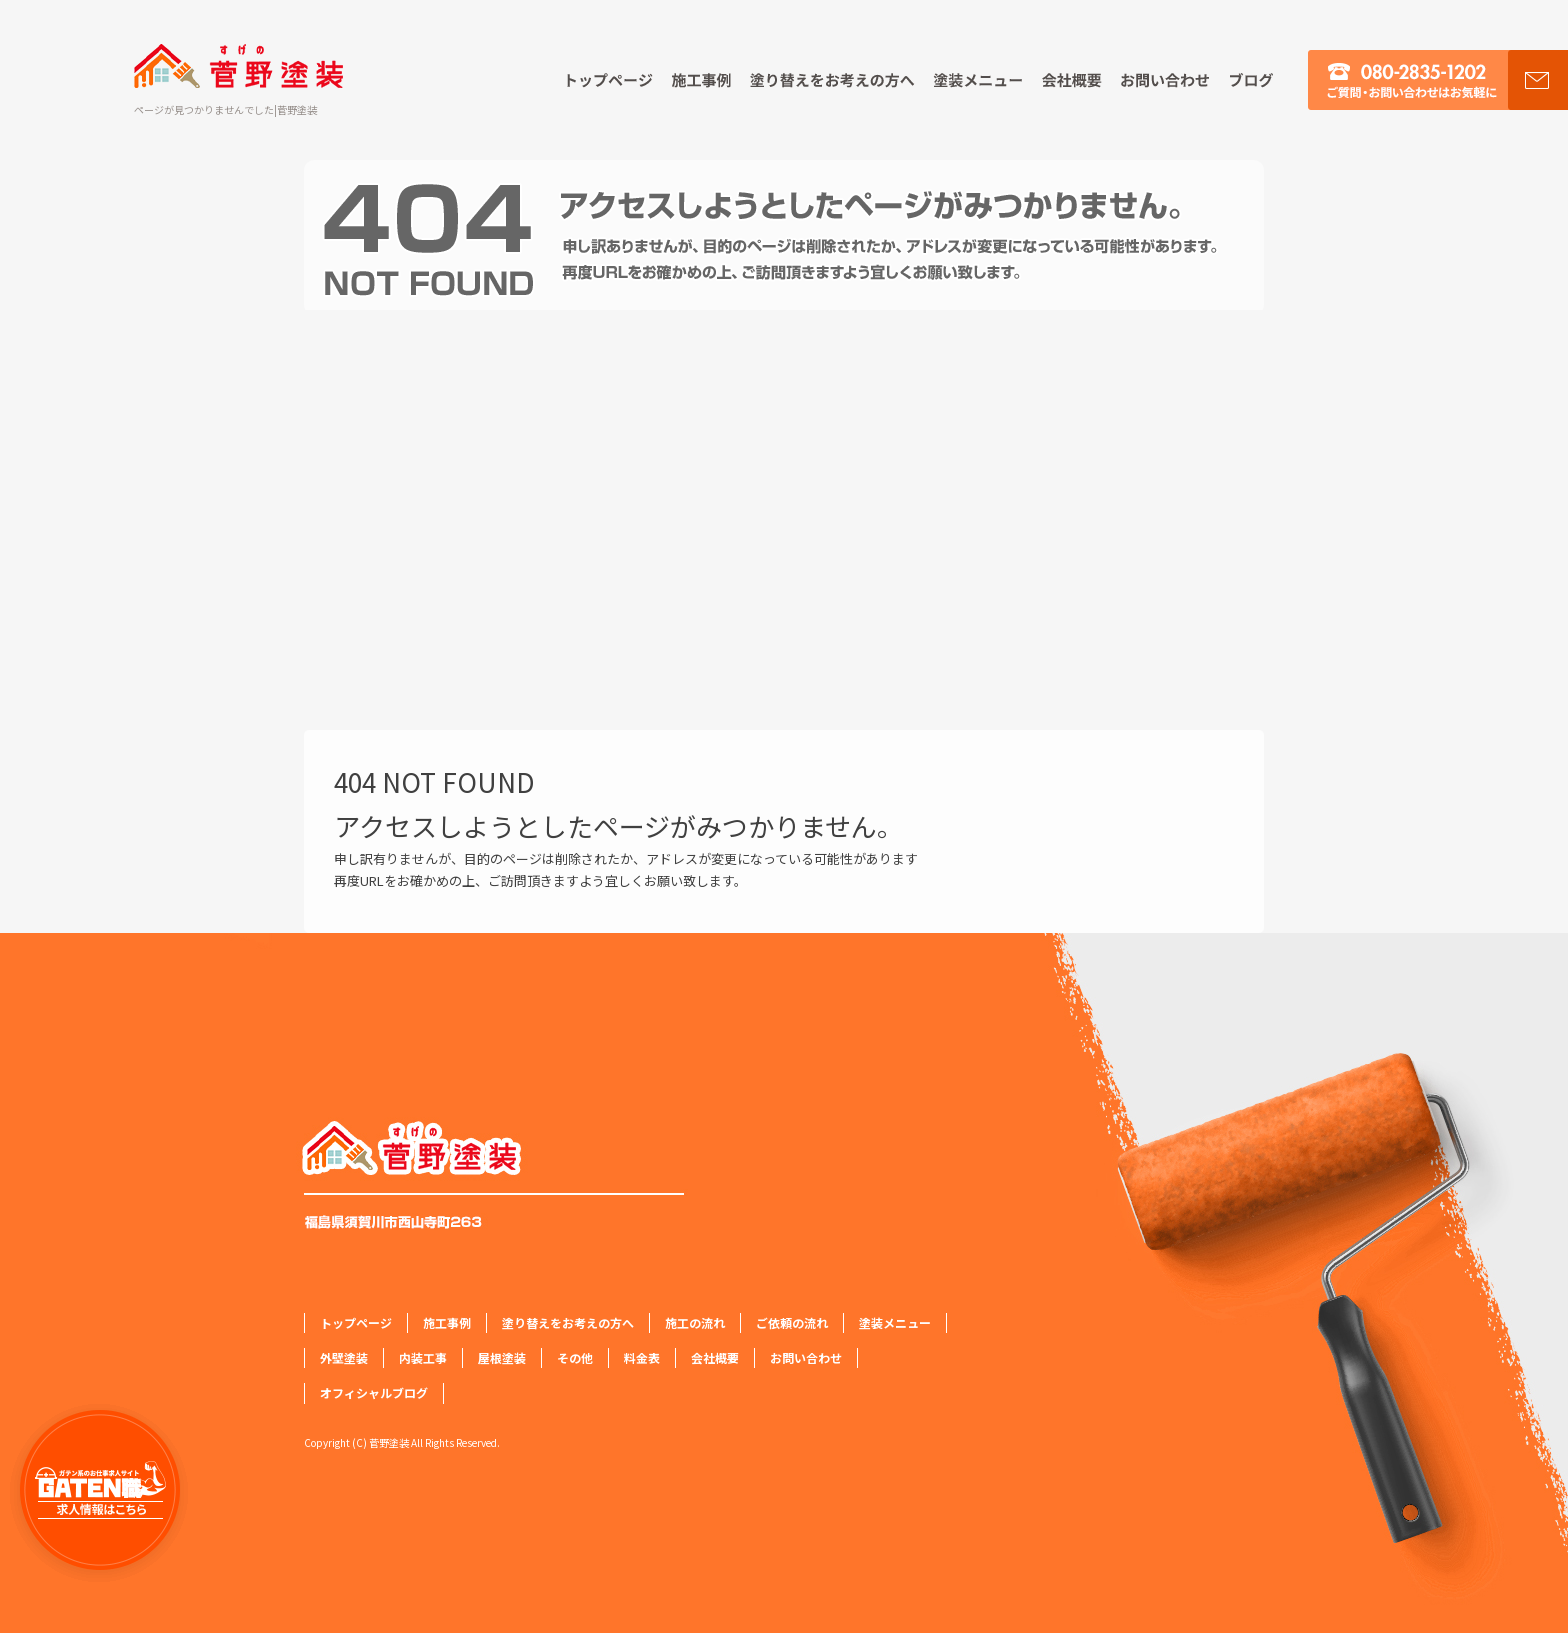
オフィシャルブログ (1263, 80)
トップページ (600, 80)
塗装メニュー (978, 80)
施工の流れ (695, 1322)
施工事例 (703, 80)
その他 (575, 1357)
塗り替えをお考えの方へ (833, 80)
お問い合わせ (1165, 80)
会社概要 (1073, 80)
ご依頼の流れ (792, 1322)
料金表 (642, 1357)
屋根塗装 (502, 1357)
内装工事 (423, 1357)
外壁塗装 (344, 1357)
